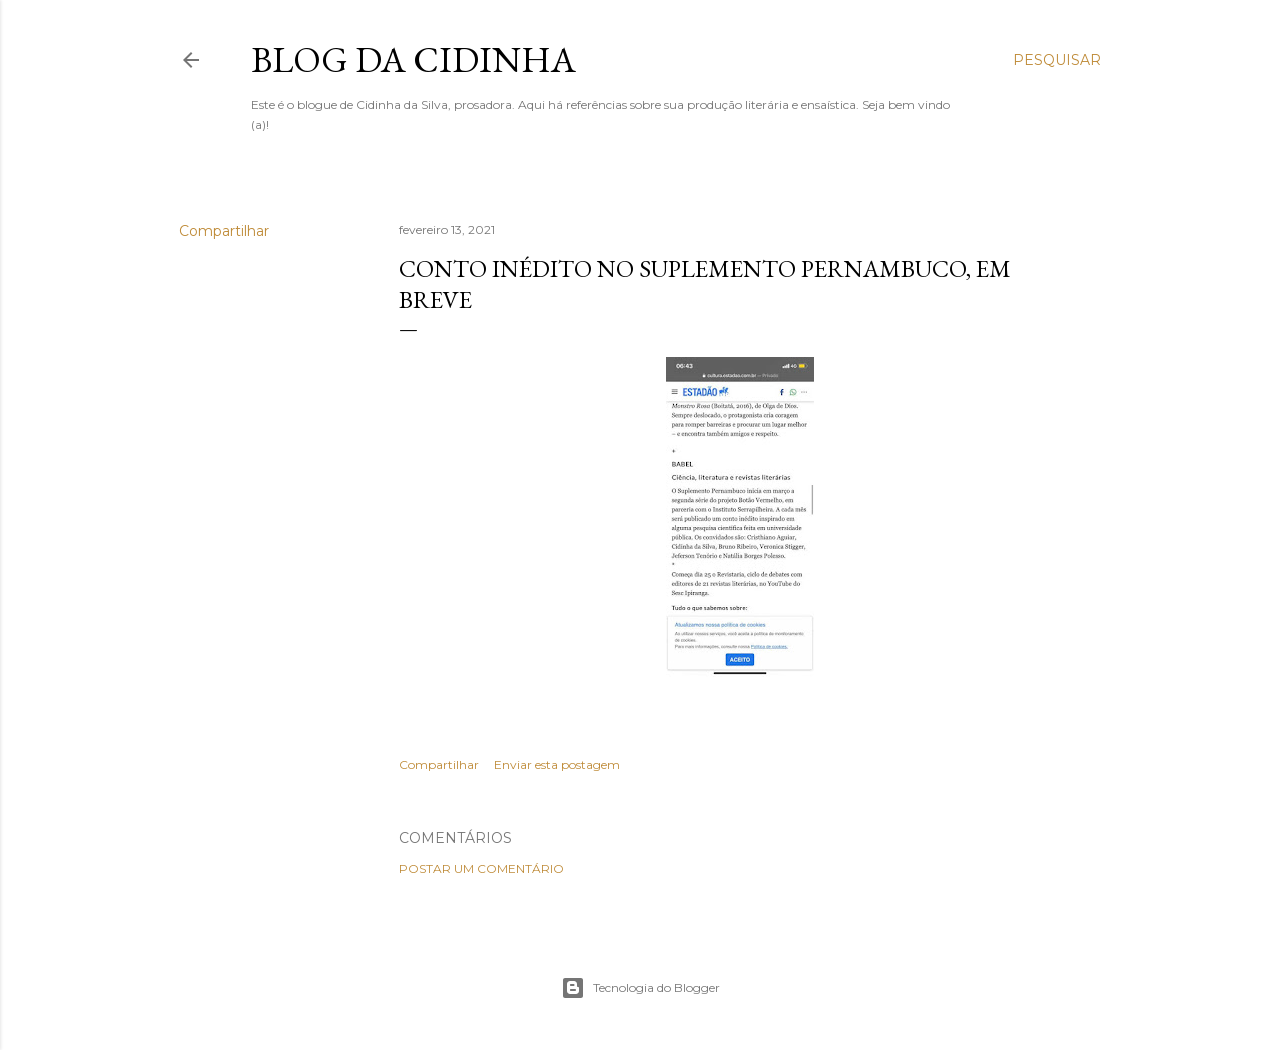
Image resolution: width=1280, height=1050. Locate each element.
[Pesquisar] (1057, 60)
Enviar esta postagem (557, 764)
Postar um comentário (481, 868)
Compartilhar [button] (224, 231)
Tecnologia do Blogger (640, 988)
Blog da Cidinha (413, 59)
